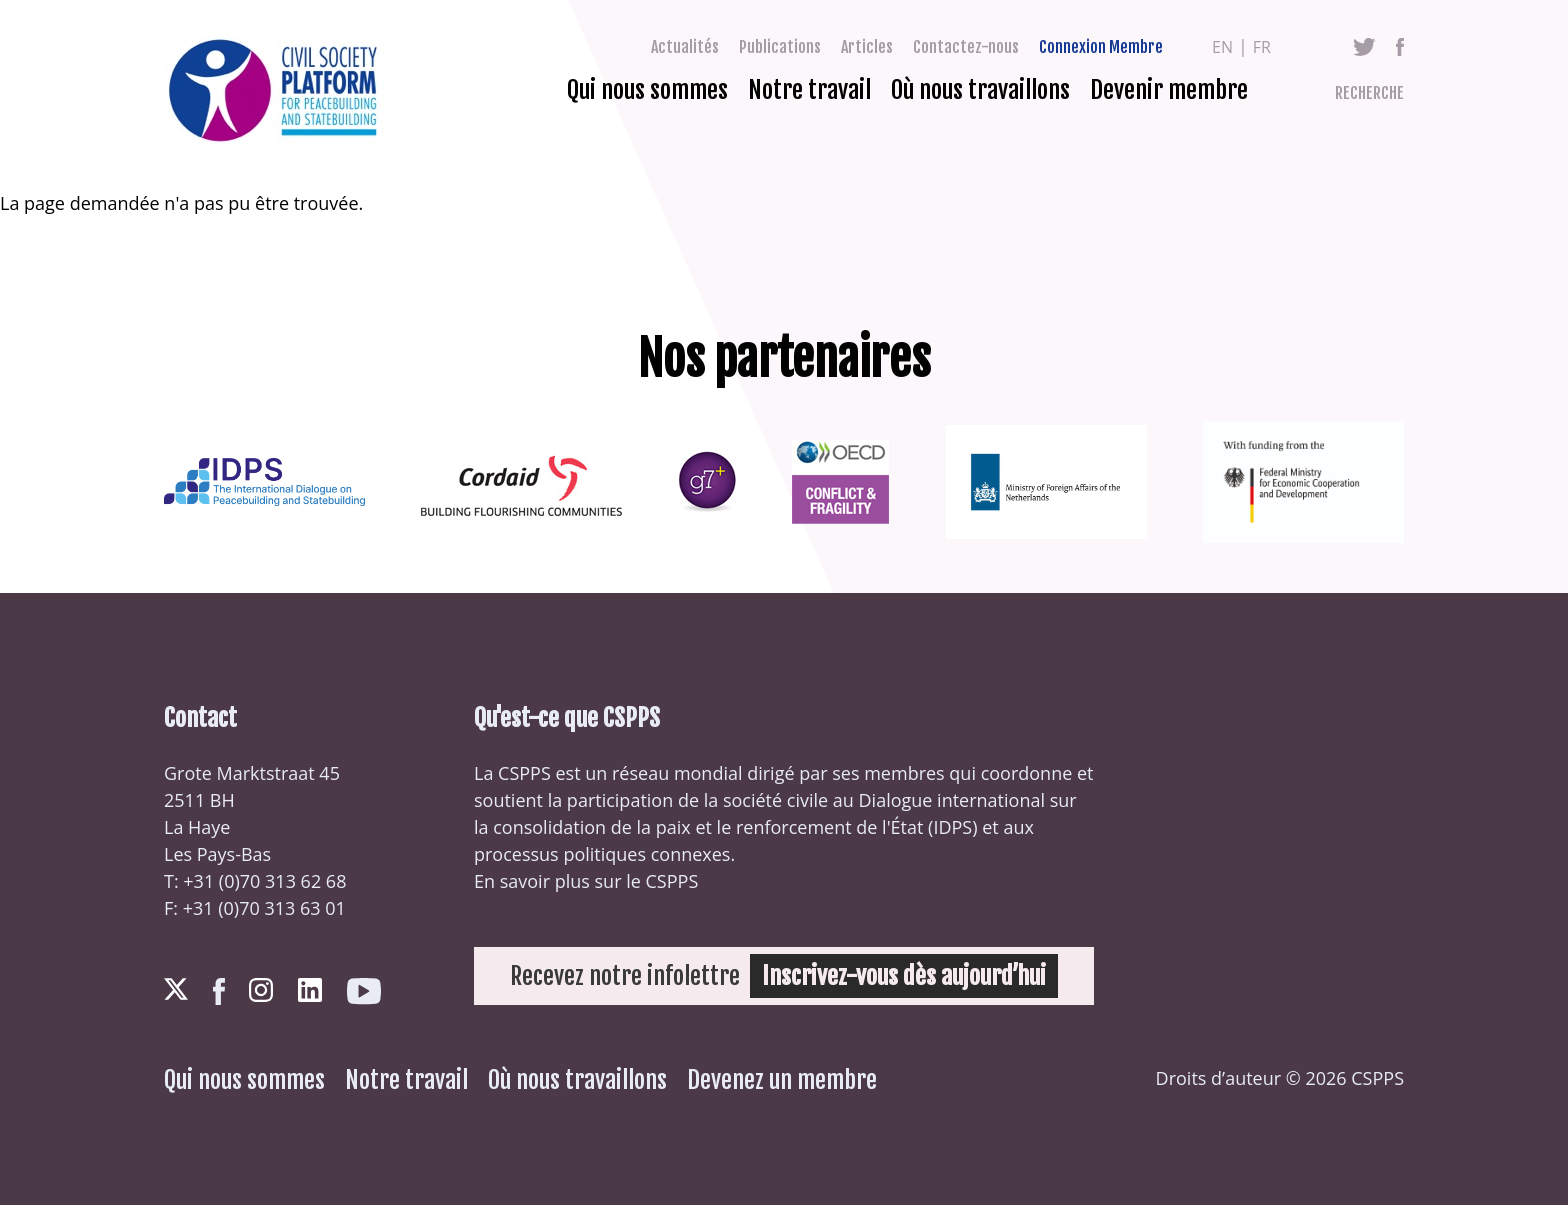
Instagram (261, 990)
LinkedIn (310, 990)
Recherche (1369, 93)
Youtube (364, 991)
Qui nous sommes (647, 90)
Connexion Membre (1101, 47)
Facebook (1400, 47)
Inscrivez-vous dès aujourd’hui (904, 976)
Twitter (1364, 47)
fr (1262, 47)
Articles (867, 47)
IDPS (952, 827)
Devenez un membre (782, 1080)
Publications (780, 47)
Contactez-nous (966, 47)
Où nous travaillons (980, 90)
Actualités (685, 47)
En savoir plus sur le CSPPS (586, 881)
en (1222, 47)
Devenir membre (1169, 90)
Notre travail (809, 90)
